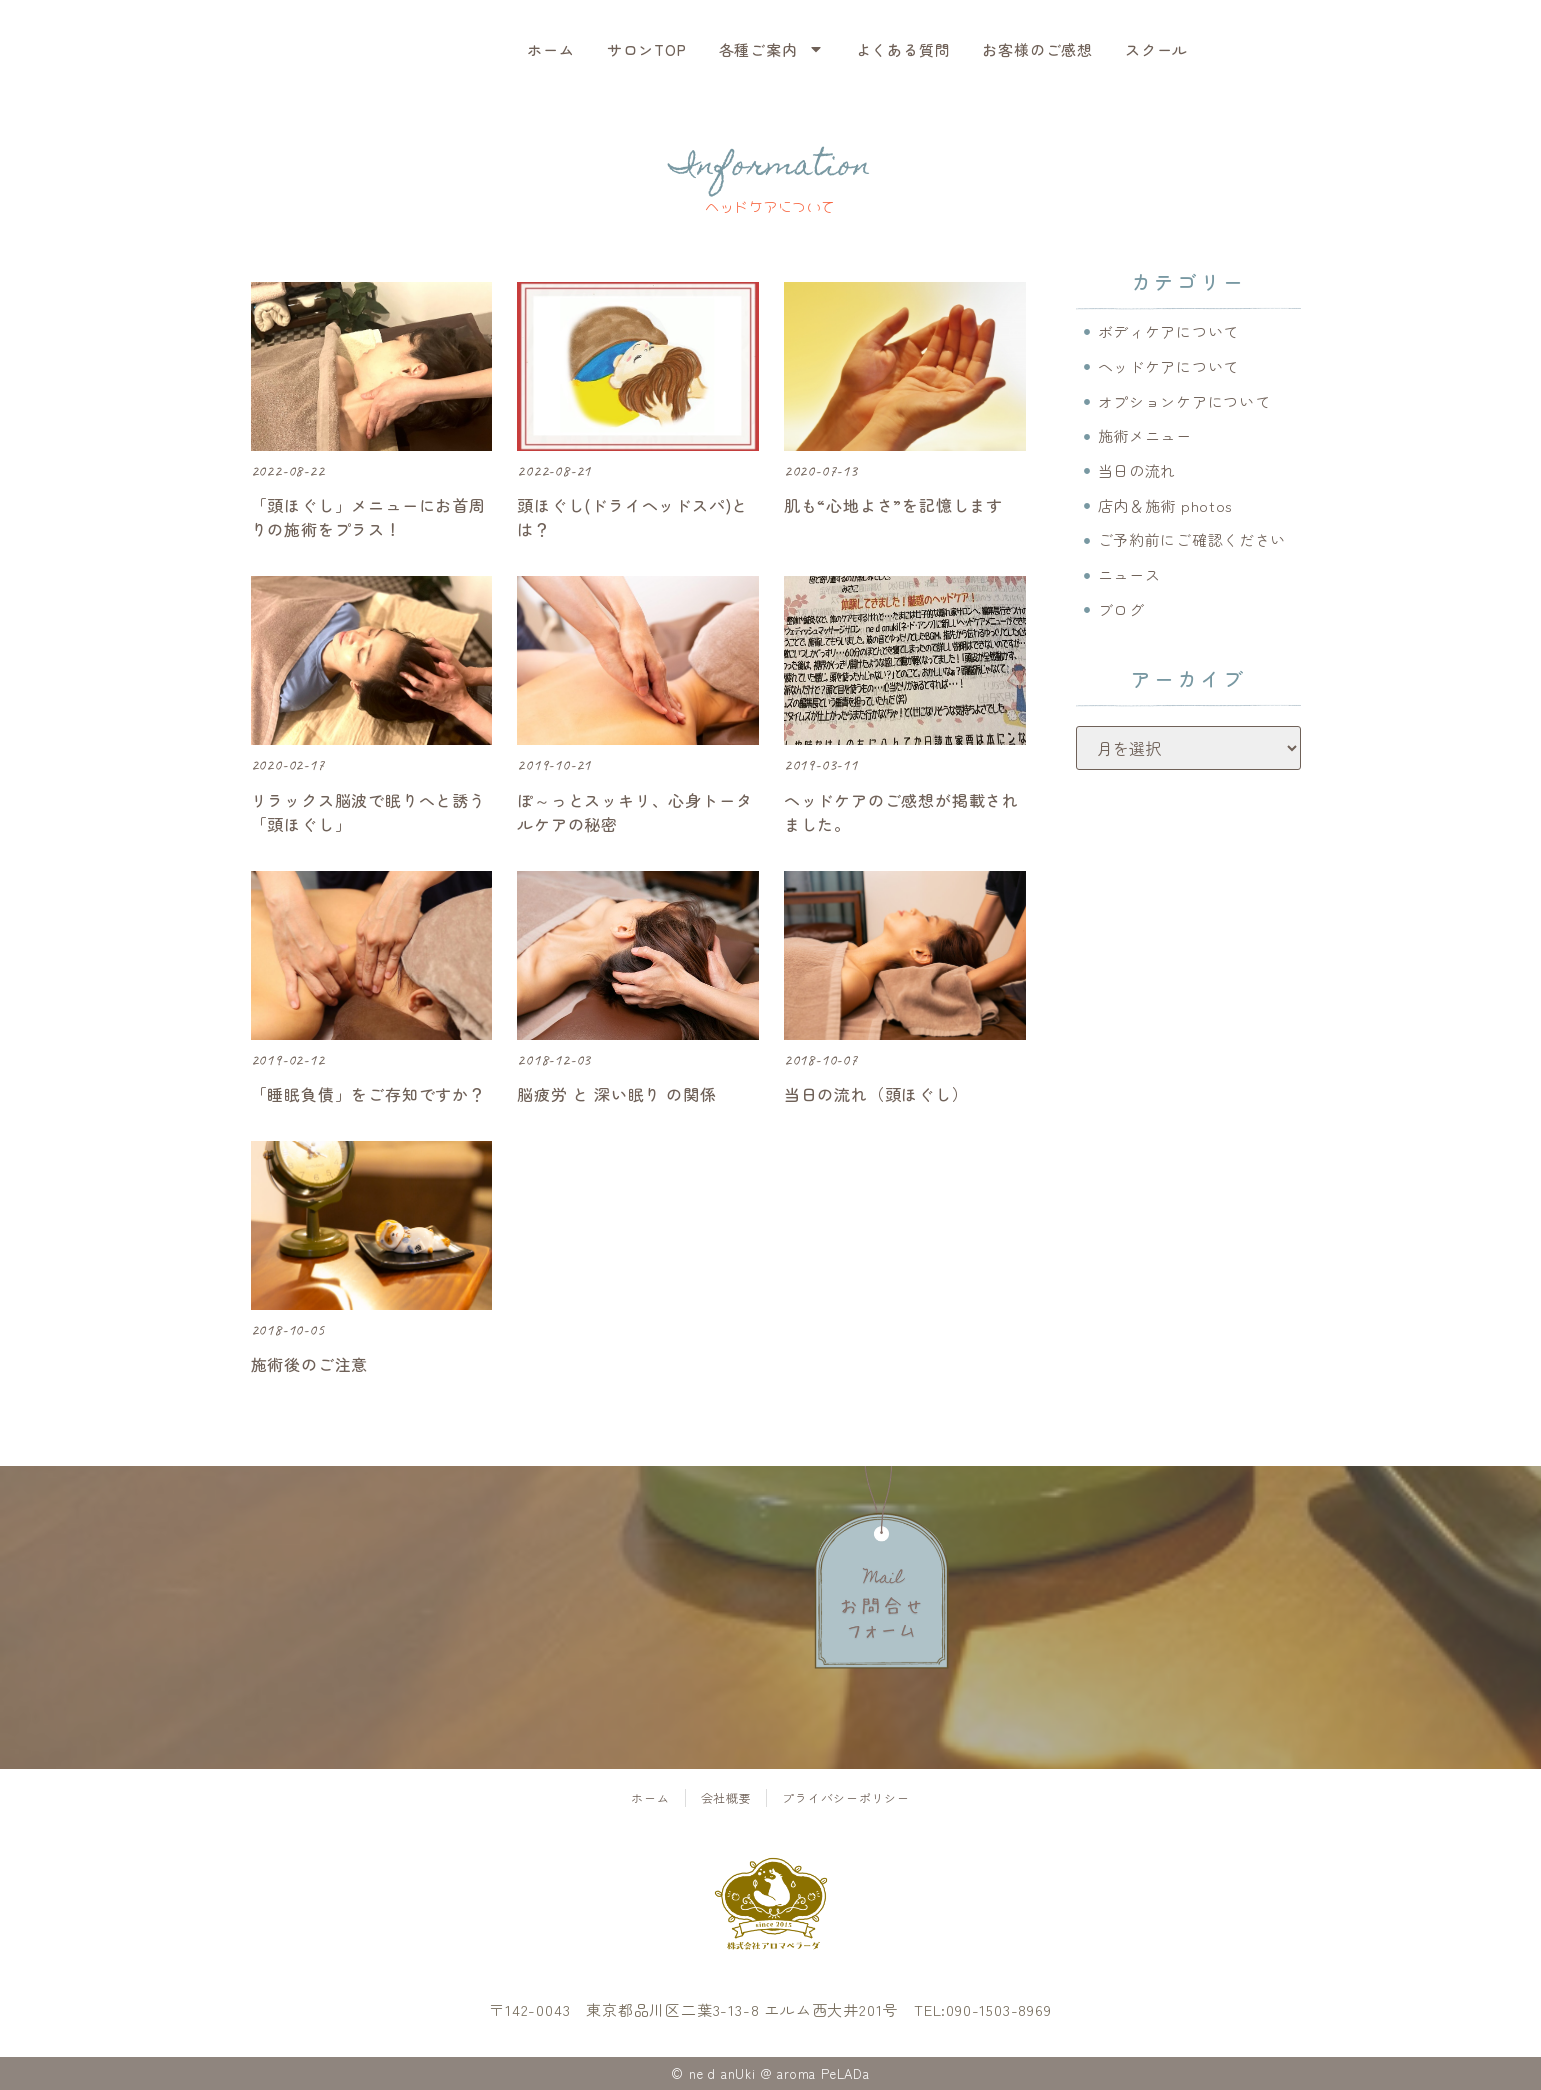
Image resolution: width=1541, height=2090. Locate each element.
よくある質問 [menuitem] (903, 49)
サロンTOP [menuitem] (647, 49)
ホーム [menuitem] (550, 49)
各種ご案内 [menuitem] (771, 49)
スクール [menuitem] (1156, 49)
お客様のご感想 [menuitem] (1037, 49)
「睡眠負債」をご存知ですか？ (368, 1094)
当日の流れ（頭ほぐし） (876, 1094)
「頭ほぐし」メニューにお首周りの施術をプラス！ (368, 517)
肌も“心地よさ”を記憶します (893, 505)
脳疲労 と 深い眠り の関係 (616, 1094)
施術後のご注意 (310, 1364)
